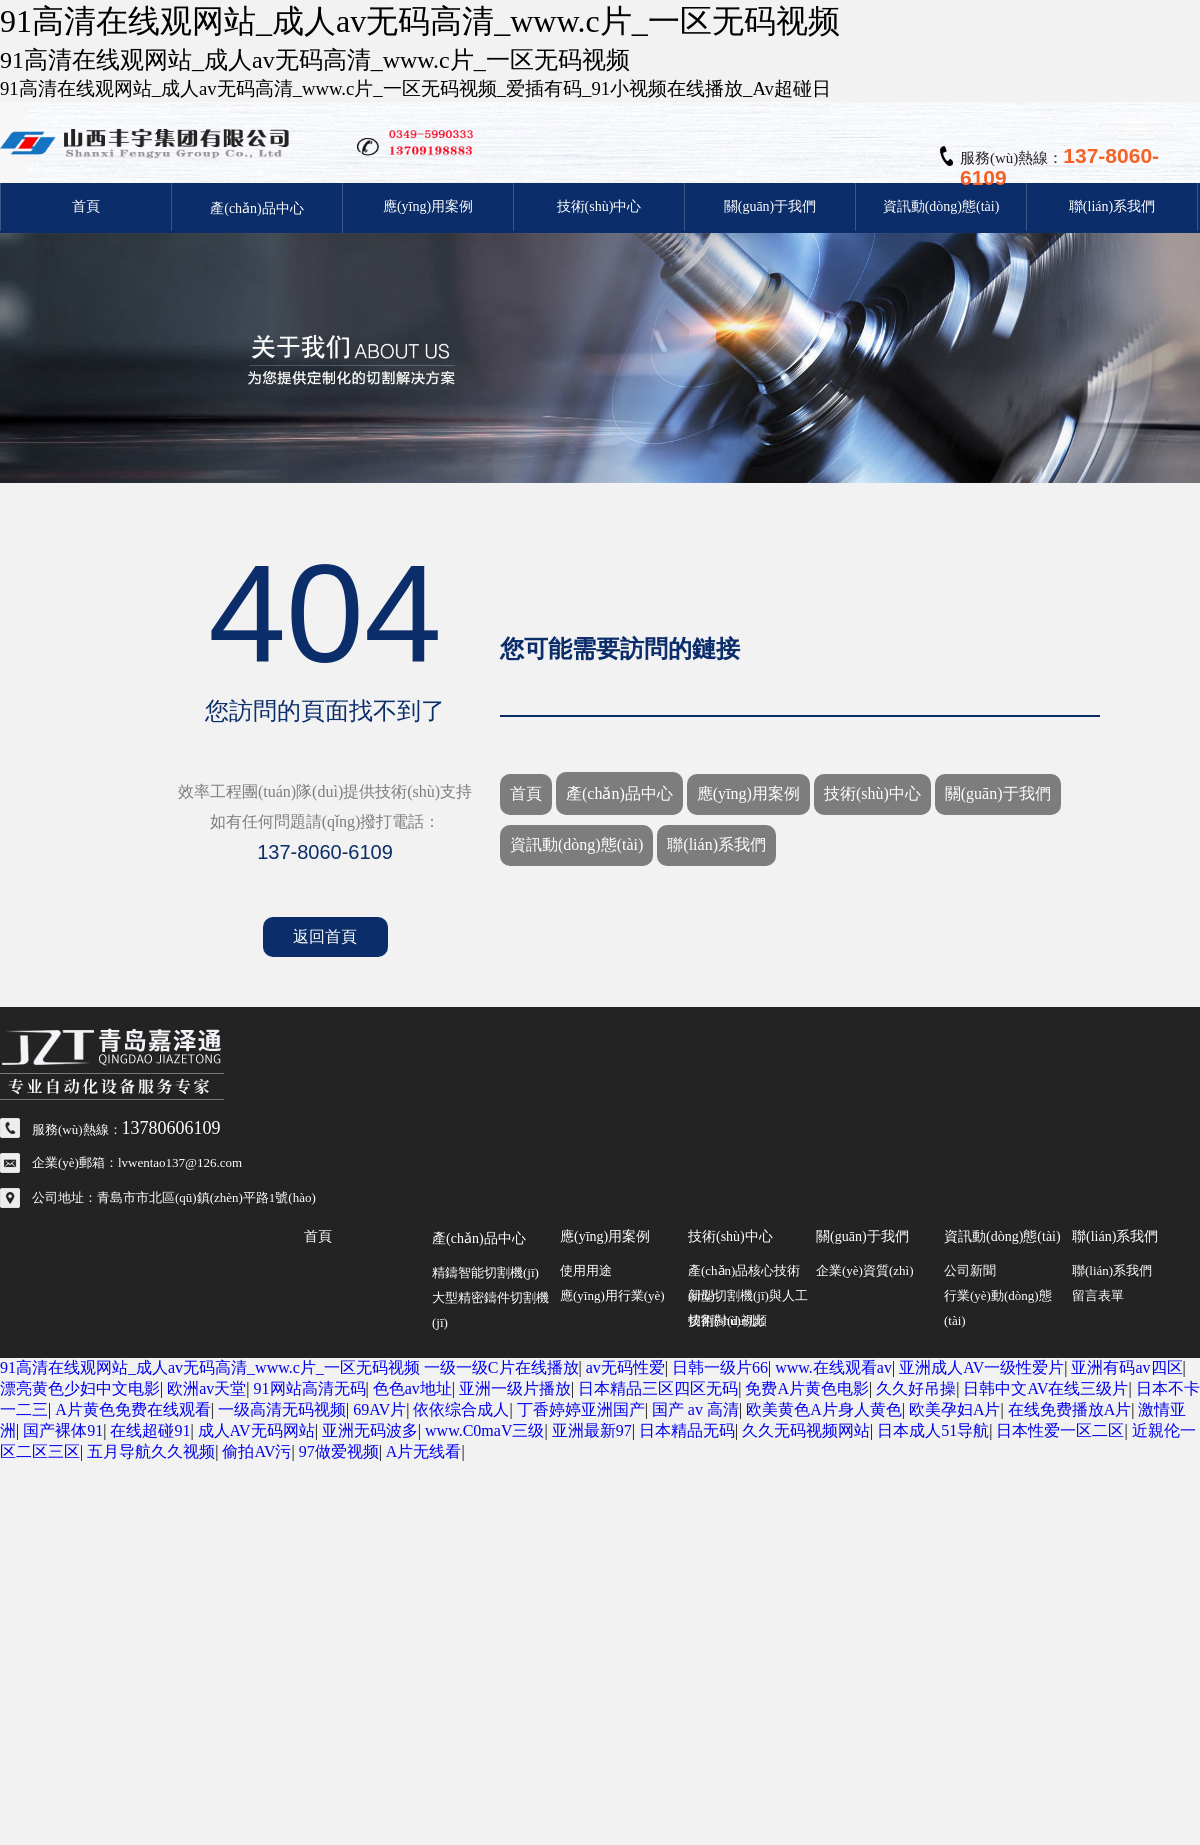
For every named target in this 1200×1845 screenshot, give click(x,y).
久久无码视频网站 (806, 1430)
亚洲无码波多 (370, 1430)
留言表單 (1098, 1295)
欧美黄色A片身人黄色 (824, 1409)
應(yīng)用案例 (428, 206)
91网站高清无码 (310, 1388)
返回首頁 (325, 936)
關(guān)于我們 (770, 206)
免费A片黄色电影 (807, 1388)
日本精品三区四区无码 (658, 1388)
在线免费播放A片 (1070, 1409)
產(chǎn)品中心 (257, 208)
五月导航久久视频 (151, 1451)
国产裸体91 (63, 1430)
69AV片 (379, 1409)
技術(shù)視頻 (727, 1320)
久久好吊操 (916, 1388)
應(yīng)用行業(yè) (612, 1295)
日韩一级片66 (720, 1367)
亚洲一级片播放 (515, 1388)
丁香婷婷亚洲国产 (581, 1409)
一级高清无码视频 (282, 1409)
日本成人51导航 (933, 1430)
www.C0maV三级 (484, 1430)
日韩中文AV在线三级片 (1045, 1388)
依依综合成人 (461, 1409)
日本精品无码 (687, 1430)
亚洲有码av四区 (1126, 1367)
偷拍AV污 (256, 1451)
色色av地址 (412, 1388)
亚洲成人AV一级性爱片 (981, 1367)
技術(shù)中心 (599, 206)
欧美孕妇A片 (955, 1409)
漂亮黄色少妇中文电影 (80, 1388)
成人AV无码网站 (256, 1430)
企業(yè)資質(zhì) (864, 1270)
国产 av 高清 (695, 1409)
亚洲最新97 (592, 1430)
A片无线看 (424, 1451)
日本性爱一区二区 (1060, 1430)
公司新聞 (970, 1270)
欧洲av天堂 (206, 1388)
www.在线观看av (833, 1367)
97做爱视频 (339, 1451)
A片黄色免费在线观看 (133, 1409)
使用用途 (586, 1270)
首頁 (86, 206)
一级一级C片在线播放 (501, 1367)
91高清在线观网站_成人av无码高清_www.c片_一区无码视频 (210, 1367)
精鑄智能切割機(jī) (485, 1272)
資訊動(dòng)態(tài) (941, 206)
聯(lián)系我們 (1112, 206)
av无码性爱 (625, 1367)
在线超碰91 (150, 1430)
